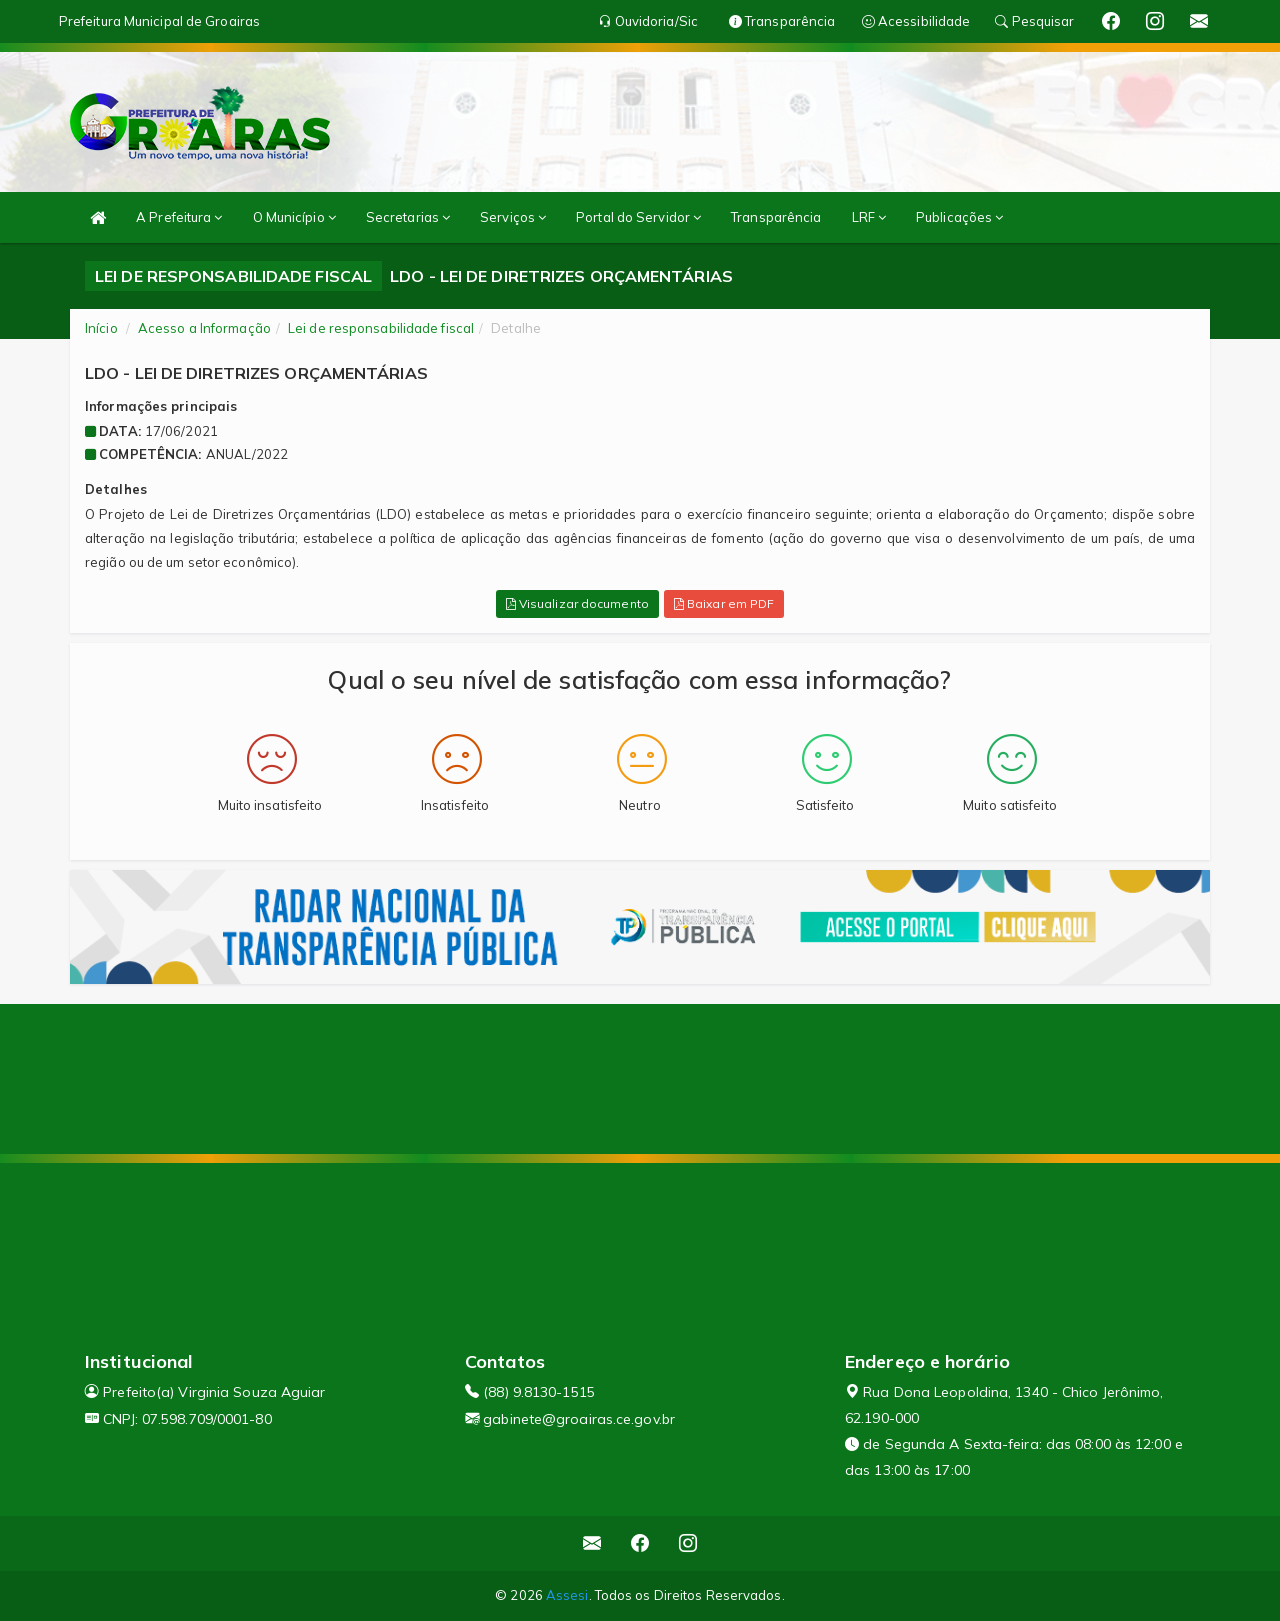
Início (101, 328)
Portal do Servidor (638, 217)
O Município (294, 217)
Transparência (776, 217)
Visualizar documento (577, 603)
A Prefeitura (179, 217)
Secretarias (408, 217)
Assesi (567, 1595)
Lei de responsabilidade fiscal (381, 328)
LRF (869, 217)
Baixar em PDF (724, 603)
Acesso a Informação (204, 328)
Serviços (513, 217)
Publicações (959, 217)
